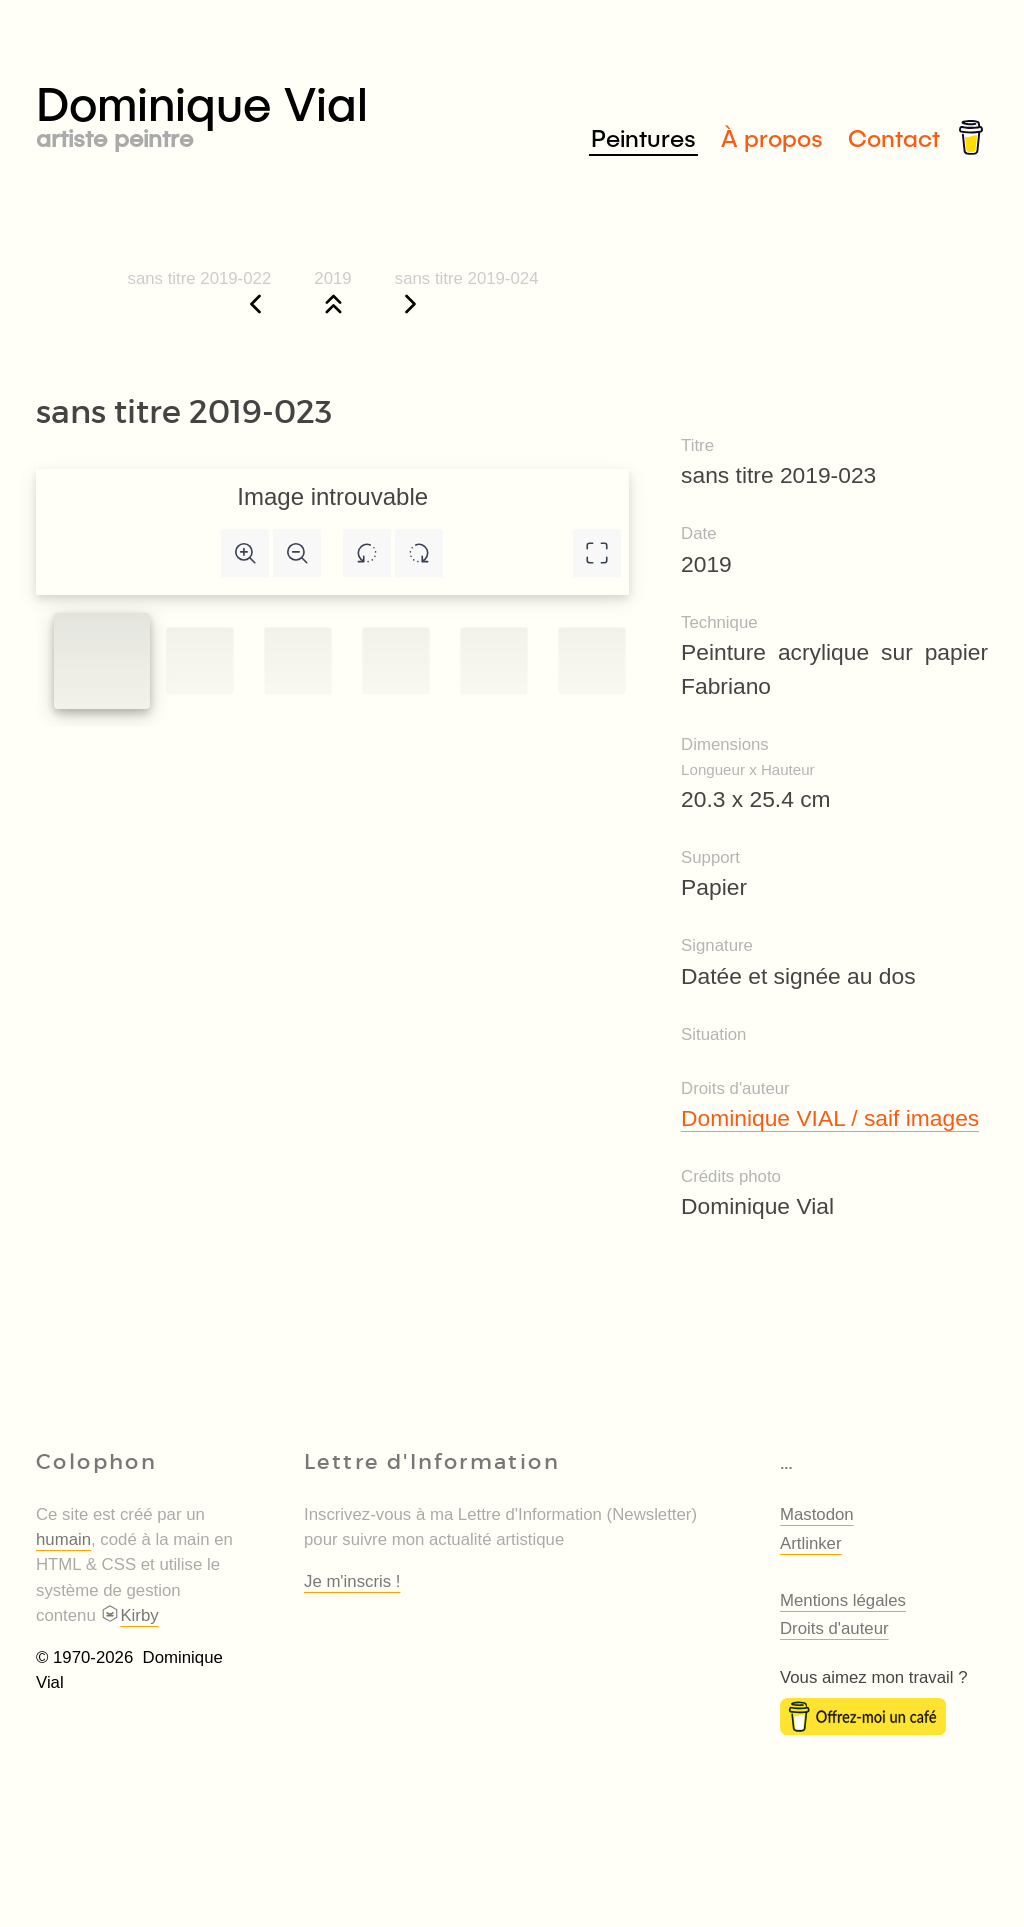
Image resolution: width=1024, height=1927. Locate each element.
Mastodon (817, 1514)
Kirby (129, 1615)
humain (63, 1539)
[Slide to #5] (591, 660)
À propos (772, 137)
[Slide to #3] (395, 660)
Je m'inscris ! (352, 1581)
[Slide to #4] (493, 660)
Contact (894, 137)
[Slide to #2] (297, 660)
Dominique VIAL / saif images (830, 1118)
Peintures (643, 137)
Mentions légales (843, 1600)
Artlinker (811, 1543)
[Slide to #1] (102, 661)
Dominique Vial (274, 111)
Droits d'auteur (834, 1628)
